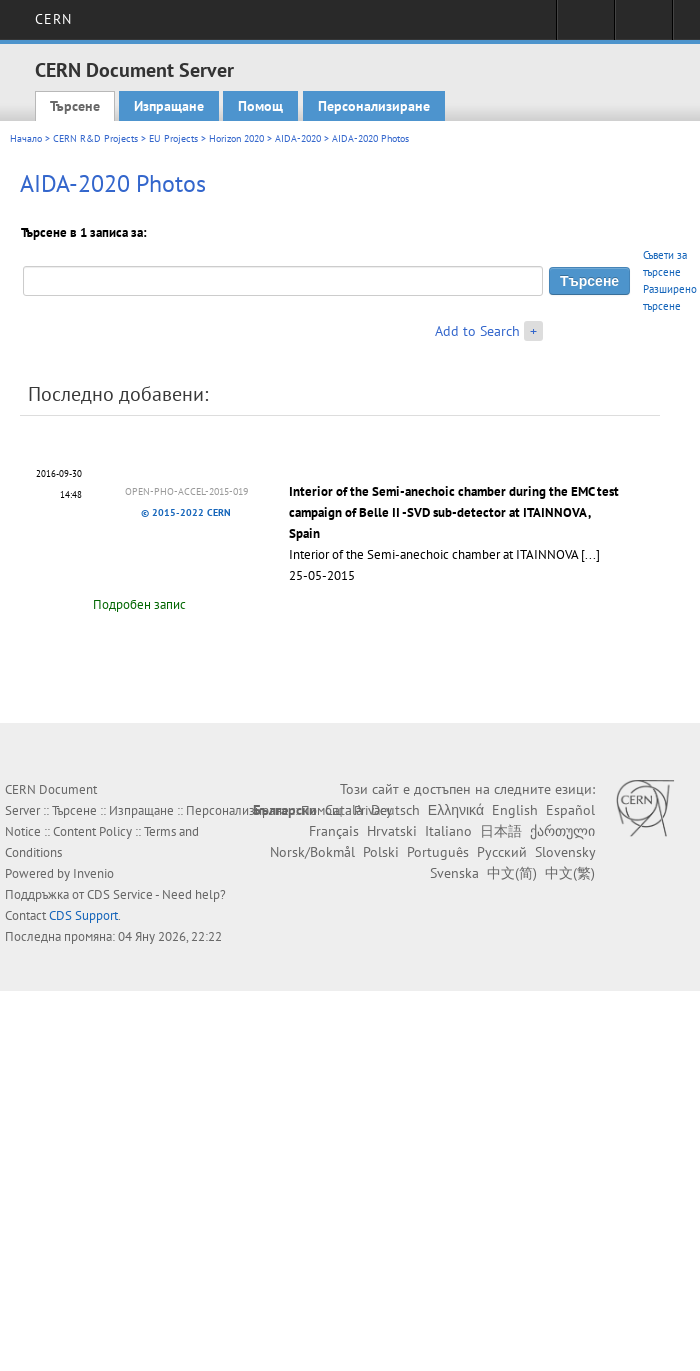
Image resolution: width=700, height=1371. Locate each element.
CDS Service (120, 894)
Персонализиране (374, 106)
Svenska (454, 873)
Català (344, 810)
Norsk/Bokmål (312, 852)
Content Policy (92, 831)
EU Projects (173, 138)
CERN (53, 19)
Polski (381, 852)
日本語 (501, 831)
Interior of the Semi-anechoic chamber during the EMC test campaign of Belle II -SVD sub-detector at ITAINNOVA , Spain (454, 512)
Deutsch (395, 810)
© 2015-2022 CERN (186, 512)
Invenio (93, 873)
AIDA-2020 (298, 138)
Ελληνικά (456, 810)
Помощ (260, 106)
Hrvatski (392, 831)
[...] (590, 554)
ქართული (562, 831)
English (515, 810)
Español (570, 810)
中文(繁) (570, 873)
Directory (643, 26)
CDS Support (83, 915)
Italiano (448, 831)
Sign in (585, 26)
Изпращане (169, 106)
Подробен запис (139, 604)
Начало (26, 138)
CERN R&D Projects (95, 138)
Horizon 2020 (236, 138)
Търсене (75, 106)
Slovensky (565, 852)
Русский (502, 852)
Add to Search (477, 331)
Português (438, 852)
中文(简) (512, 873)
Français (334, 831)
